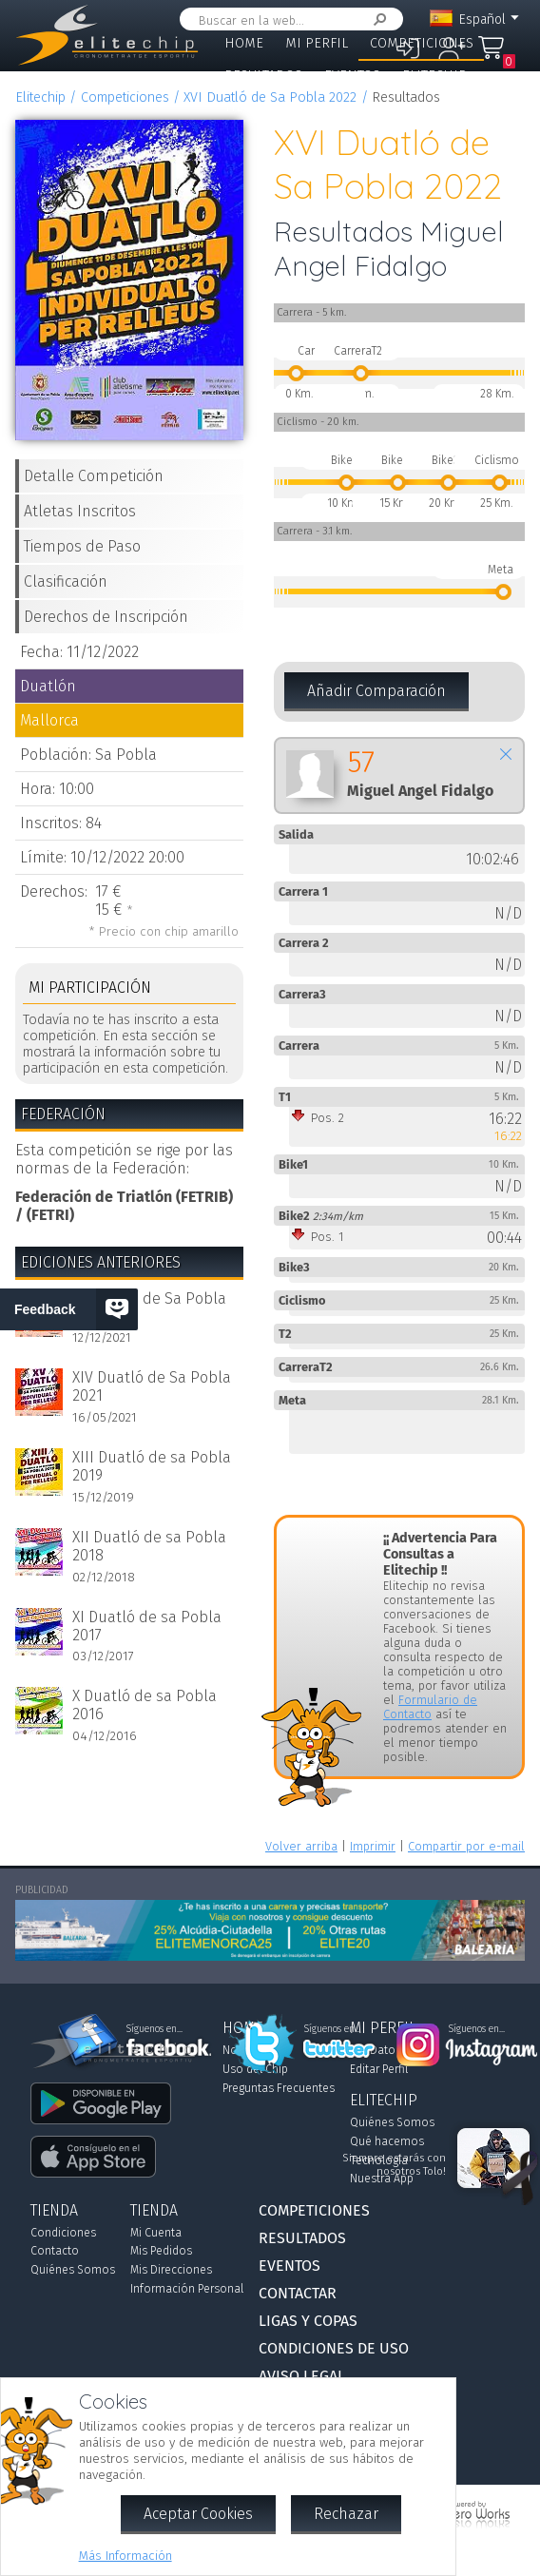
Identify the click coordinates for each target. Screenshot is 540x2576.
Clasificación (65, 581)
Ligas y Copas (429, 107)
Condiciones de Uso (334, 2348)
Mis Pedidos (161, 2250)
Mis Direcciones (171, 2269)
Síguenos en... (332, 2029)
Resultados (263, 76)
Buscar (376, 19)
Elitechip (434, 76)
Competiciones (421, 43)
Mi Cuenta (156, 2232)
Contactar (328, 107)
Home (243, 43)
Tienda (247, 107)
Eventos (352, 76)
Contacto (54, 2250)
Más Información (125, 2555)
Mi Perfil (316, 43)
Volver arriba (301, 1846)
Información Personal (186, 2288)
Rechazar (346, 2514)
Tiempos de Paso (82, 546)
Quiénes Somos (72, 2269)
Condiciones (63, 2232)
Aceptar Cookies (198, 2514)
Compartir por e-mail (466, 1846)
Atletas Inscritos (80, 511)
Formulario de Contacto (430, 1707)
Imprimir (372, 1846)
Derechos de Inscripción (106, 617)
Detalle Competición (94, 476)
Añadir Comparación (376, 691)
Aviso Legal (302, 2376)
